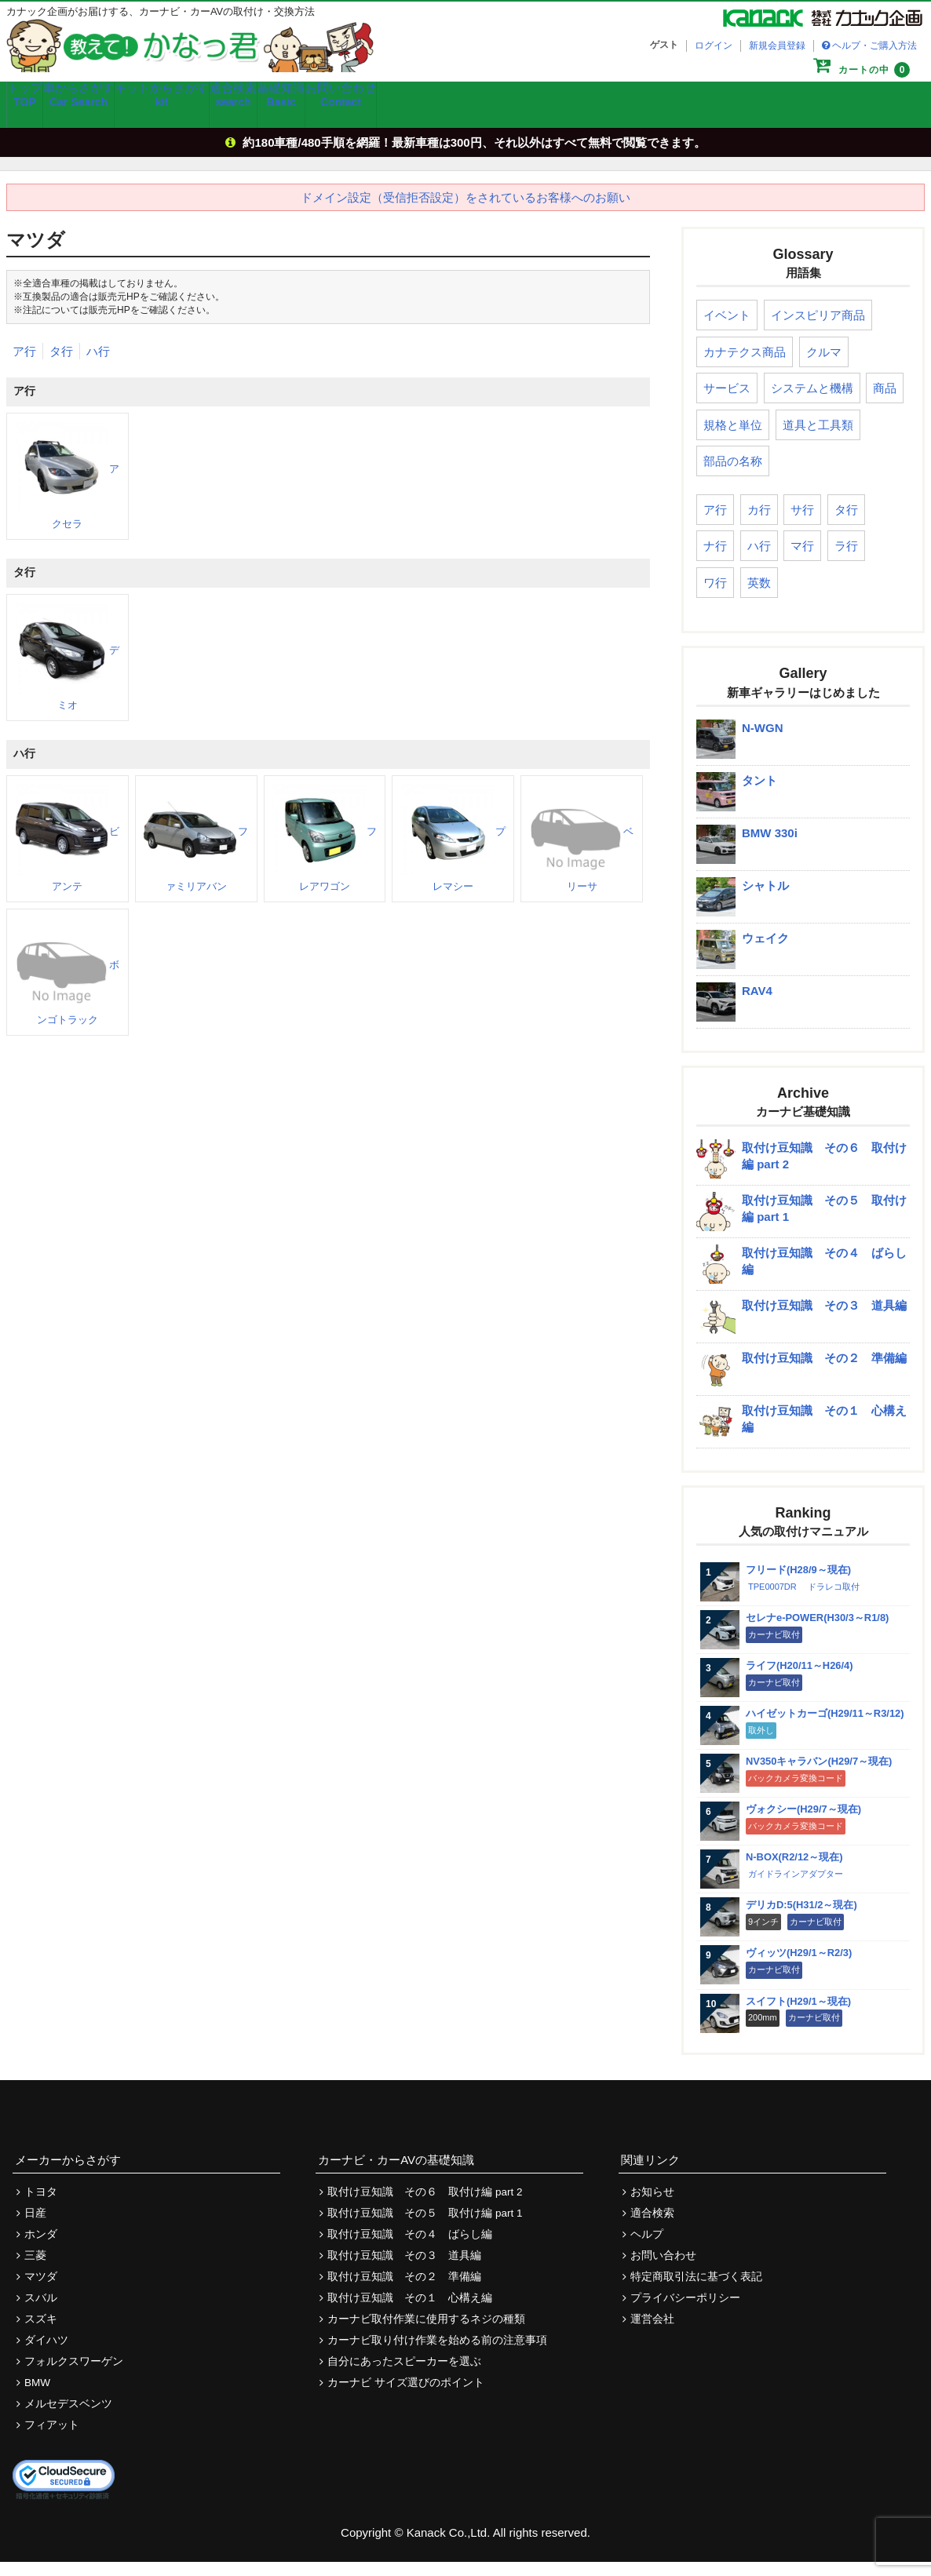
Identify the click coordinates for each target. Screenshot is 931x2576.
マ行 (802, 560)
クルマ (824, 366)
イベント (726, 329)
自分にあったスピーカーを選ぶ (404, 2375)
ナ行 (715, 560)
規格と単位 (732, 439)
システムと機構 (812, 402)
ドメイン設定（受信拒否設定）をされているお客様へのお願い (465, 210)
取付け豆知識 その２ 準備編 (404, 2291)
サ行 (802, 523)
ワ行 (715, 596)
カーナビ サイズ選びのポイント (405, 2397)
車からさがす (119, 115)
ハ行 (98, 364)
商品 (884, 402)
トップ (39, 115)
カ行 (759, 523)
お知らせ (652, 2206)
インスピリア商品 (818, 329)
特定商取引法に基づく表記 (696, 2291)
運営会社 (652, 2333)
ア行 (24, 364)
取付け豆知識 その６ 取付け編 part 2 (424, 2206)
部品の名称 (732, 475)
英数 (759, 596)
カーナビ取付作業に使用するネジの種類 (426, 2333)
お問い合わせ (467, 115)
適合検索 (312, 115)
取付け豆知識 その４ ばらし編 (409, 2248)
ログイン (713, 45)
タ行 (61, 364)
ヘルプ (646, 2248)
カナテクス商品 (744, 366)
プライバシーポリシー (685, 2312)
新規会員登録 (777, 45)
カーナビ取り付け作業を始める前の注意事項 (437, 2354)
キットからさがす (221, 115)
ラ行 (846, 560)
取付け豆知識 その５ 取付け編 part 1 (424, 2227)
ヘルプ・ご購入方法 (874, 45)
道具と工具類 (818, 439)
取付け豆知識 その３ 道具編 (404, 2269)
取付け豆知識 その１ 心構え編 (409, 2312)
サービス (726, 402)
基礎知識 (385, 115)
